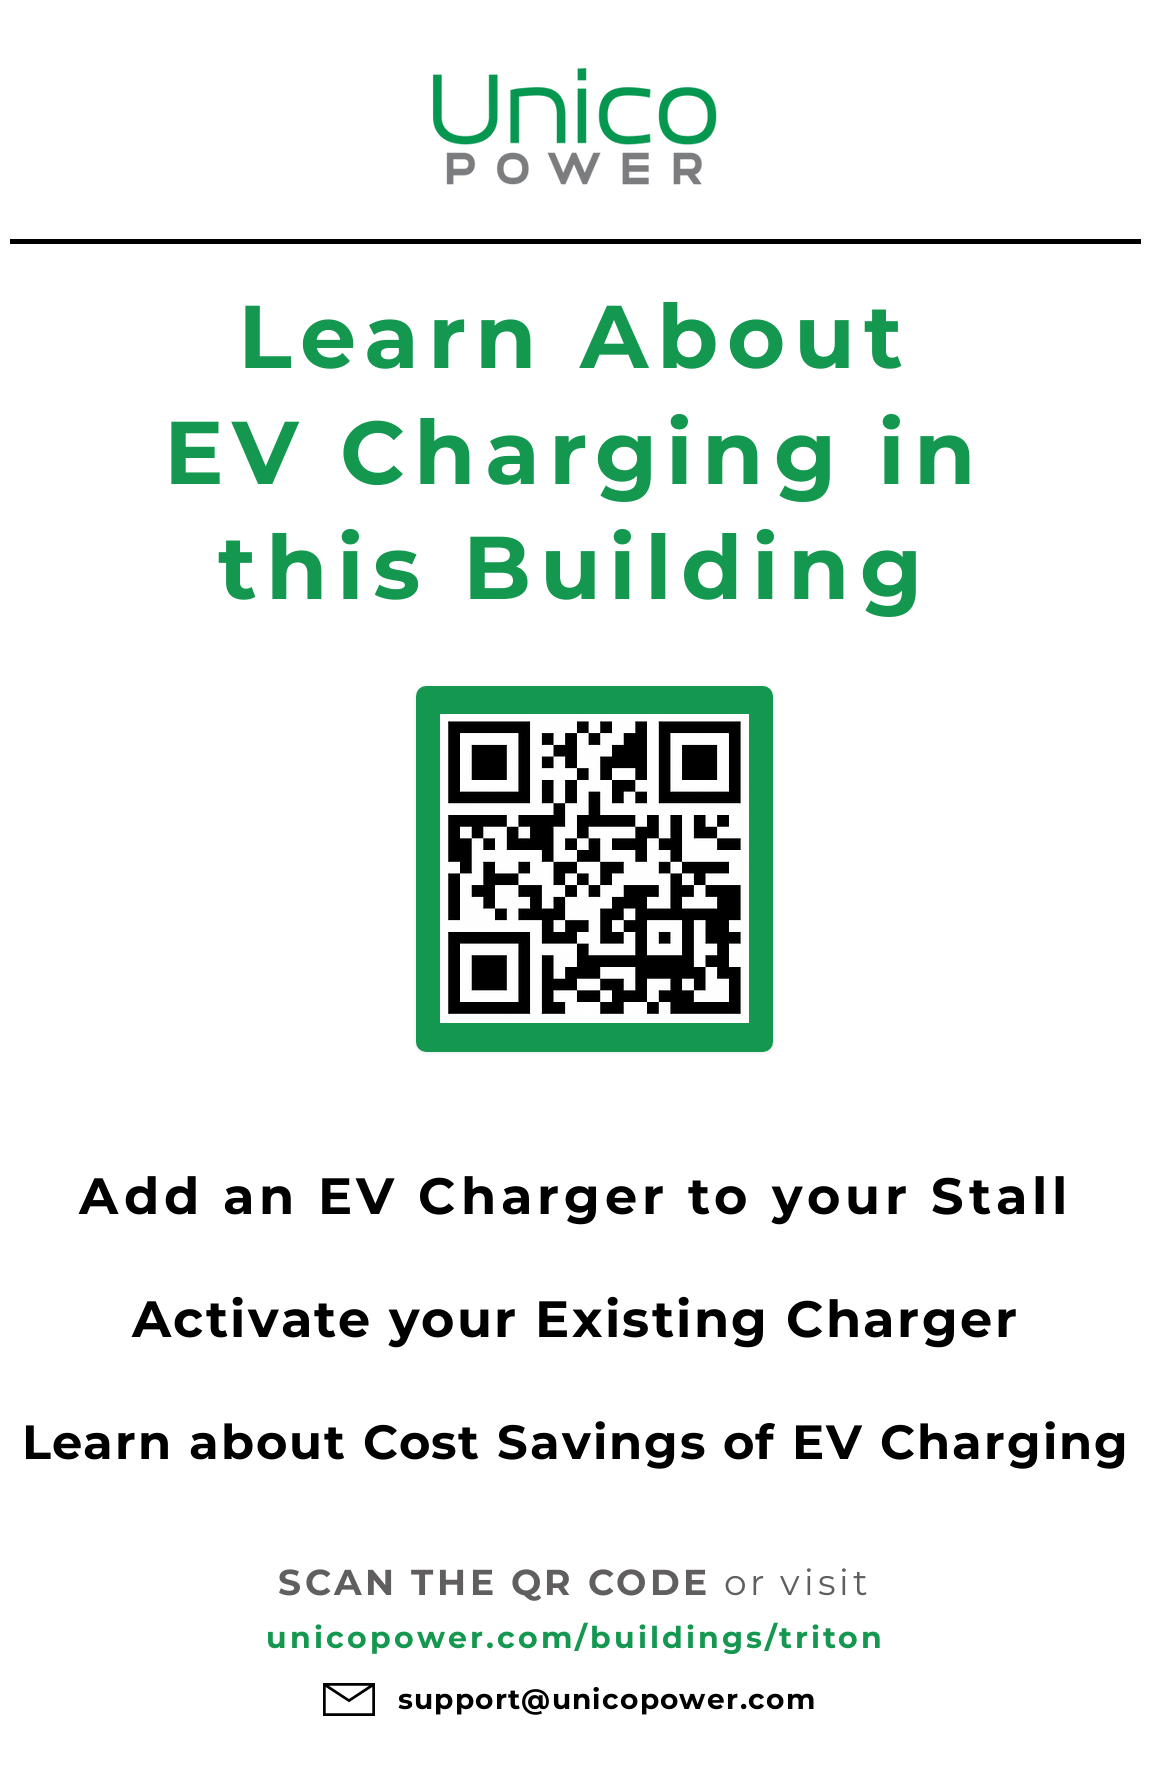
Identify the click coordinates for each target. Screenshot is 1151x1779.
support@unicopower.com (607, 1699)
